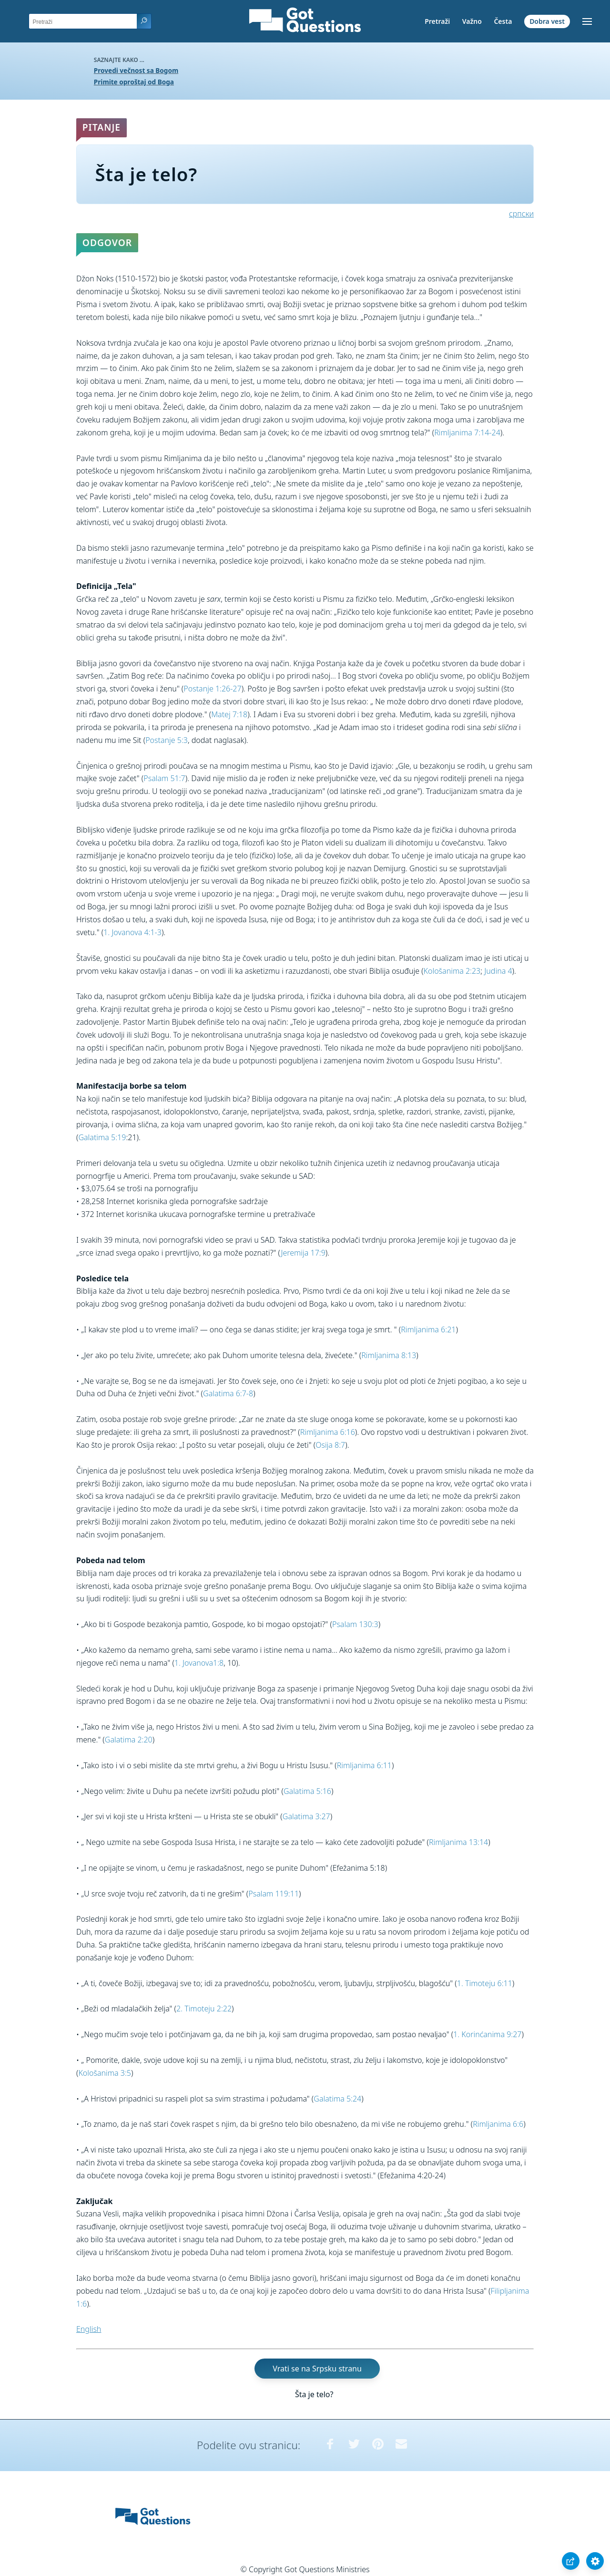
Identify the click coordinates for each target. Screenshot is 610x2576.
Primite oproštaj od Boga (134, 81)
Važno (472, 21)
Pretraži (437, 21)
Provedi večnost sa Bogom (136, 70)
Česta (503, 21)
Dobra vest (547, 21)
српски (521, 213)
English (88, 2329)
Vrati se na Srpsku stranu (317, 2368)
